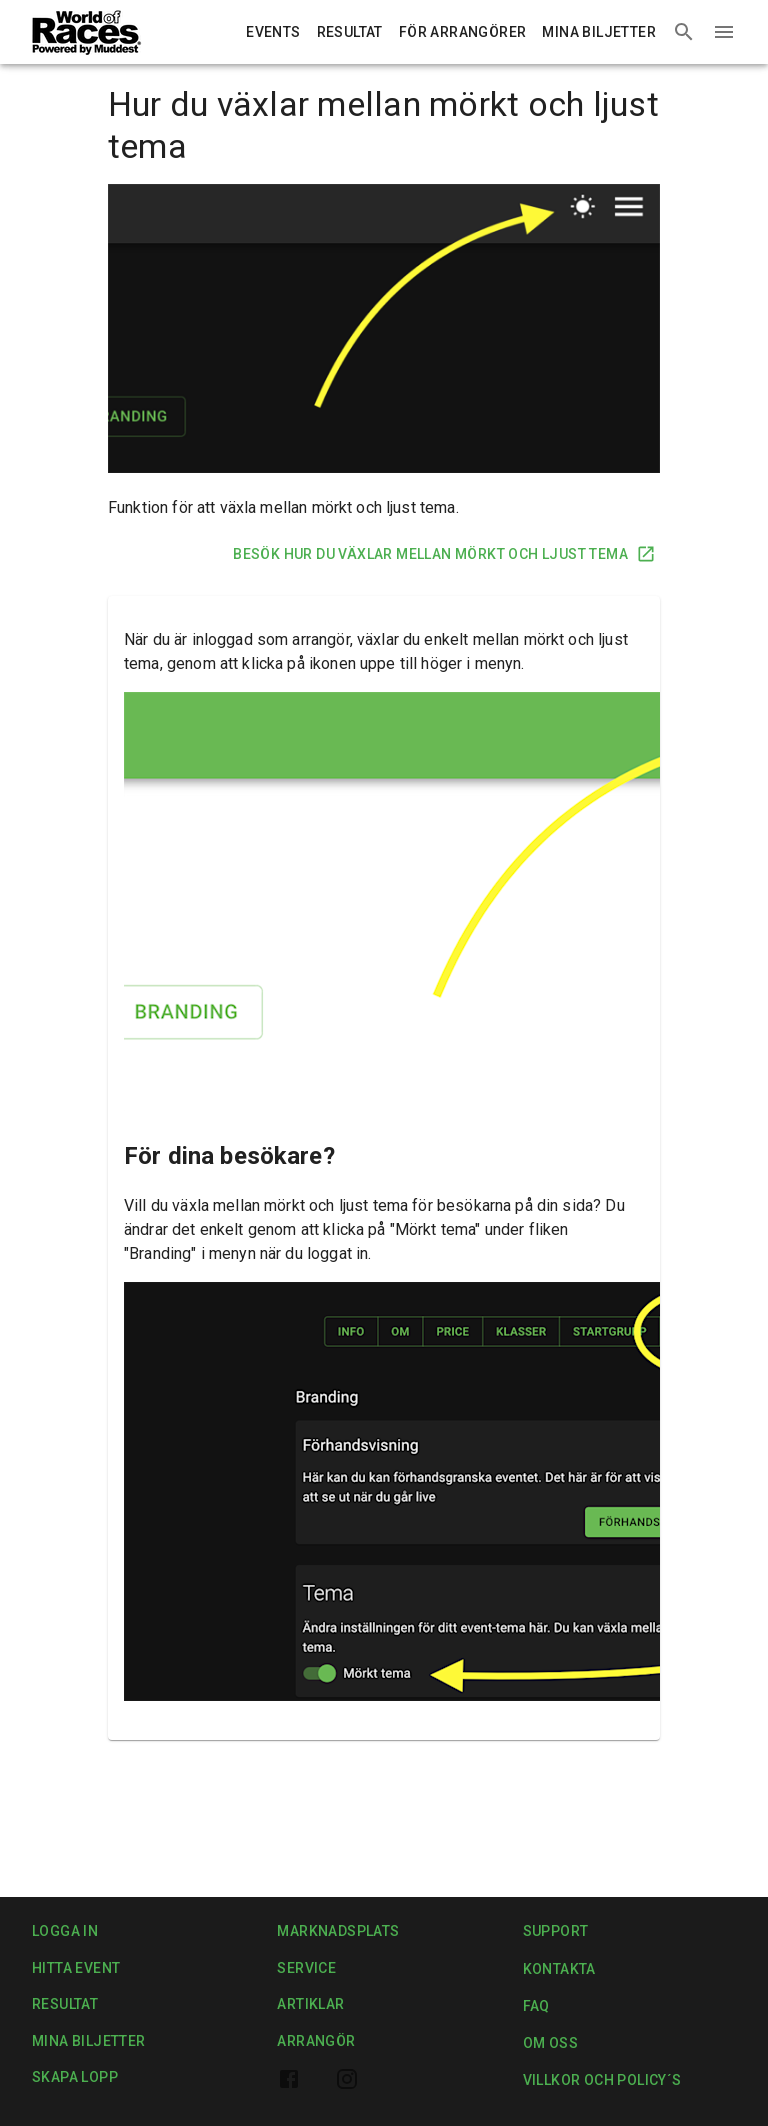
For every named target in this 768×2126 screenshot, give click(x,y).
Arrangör (316, 2041)
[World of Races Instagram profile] (347, 2079)
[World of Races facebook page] (289, 2079)
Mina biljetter (599, 32)
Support (556, 1931)
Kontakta (559, 1969)
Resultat (350, 32)
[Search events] (684, 32)
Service (306, 1968)
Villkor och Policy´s (602, 2080)
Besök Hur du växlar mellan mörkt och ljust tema (442, 554)
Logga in (65, 1931)
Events (273, 32)
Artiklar (310, 2004)
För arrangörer (463, 32)
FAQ (547, 2006)
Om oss (550, 2043)
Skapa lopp (75, 2077)
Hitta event (76, 1968)
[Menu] (724, 32)
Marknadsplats (338, 1931)
